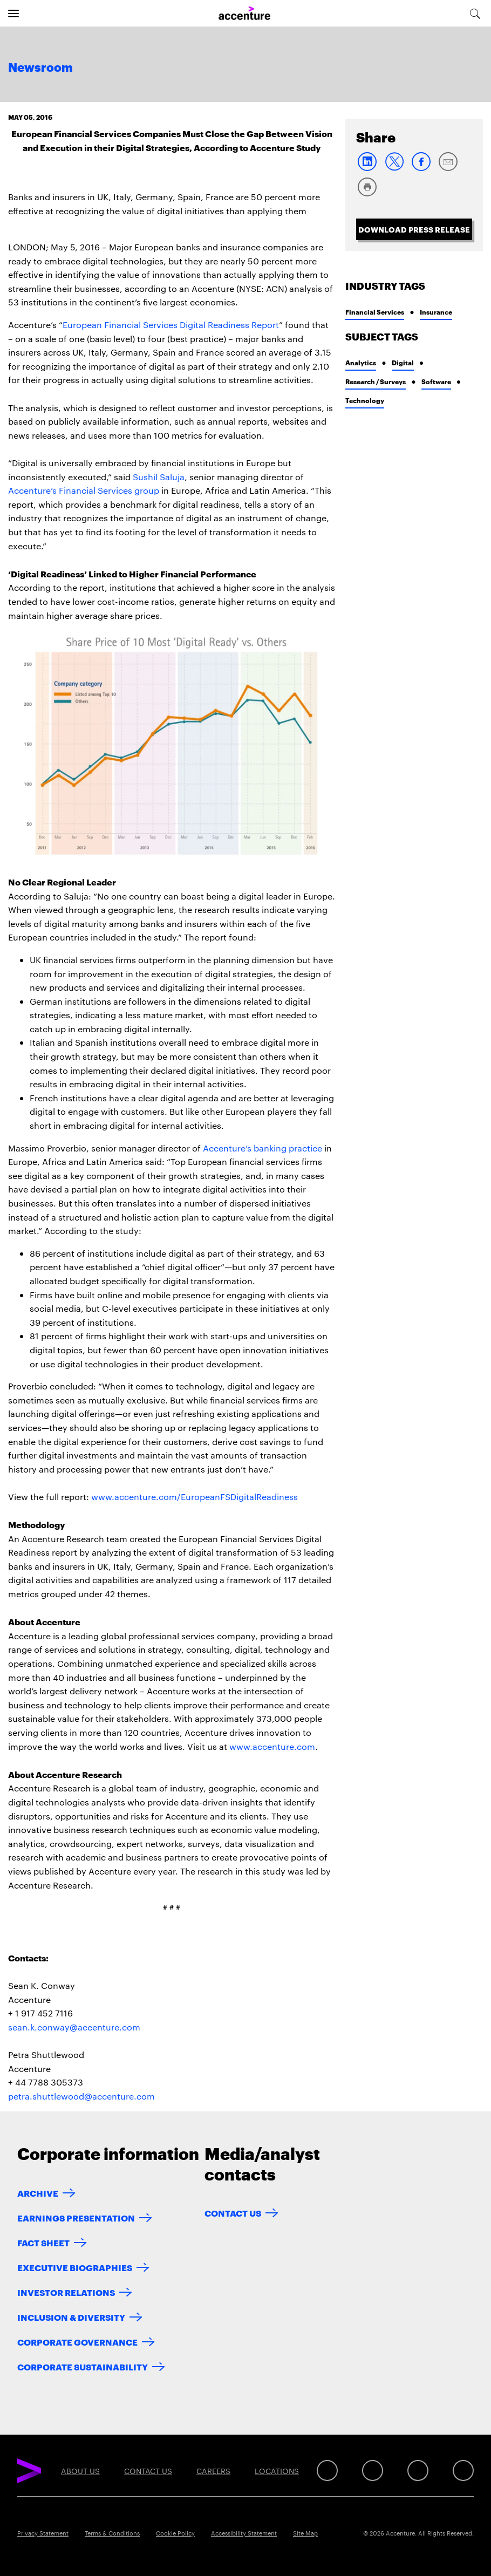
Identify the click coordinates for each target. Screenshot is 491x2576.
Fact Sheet (43, 2242)
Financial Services (374, 311)
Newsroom (40, 68)
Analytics (360, 362)
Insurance (436, 311)
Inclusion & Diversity (71, 2317)
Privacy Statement (43, 2533)
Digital (403, 362)
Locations (277, 2470)
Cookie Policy (175, 2533)
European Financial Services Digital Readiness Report (171, 324)
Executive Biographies (74, 2267)
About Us (80, 2470)
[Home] (244, 13)
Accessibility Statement (244, 2533)
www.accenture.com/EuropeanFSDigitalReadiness (194, 1496)
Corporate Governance (77, 2341)
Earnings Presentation (76, 2217)
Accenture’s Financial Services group (83, 490)
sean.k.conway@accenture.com (74, 2027)
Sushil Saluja (159, 476)
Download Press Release (414, 229)
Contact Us (232, 2212)
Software (436, 381)
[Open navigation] (13, 13)
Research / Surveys (375, 381)
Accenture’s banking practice (262, 1148)
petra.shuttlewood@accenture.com (81, 2096)
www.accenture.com (272, 1746)
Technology (364, 400)
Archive (37, 2192)
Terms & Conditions (112, 2533)
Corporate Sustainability (82, 2366)
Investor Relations (66, 2292)
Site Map (305, 2533)
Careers (213, 2470)
